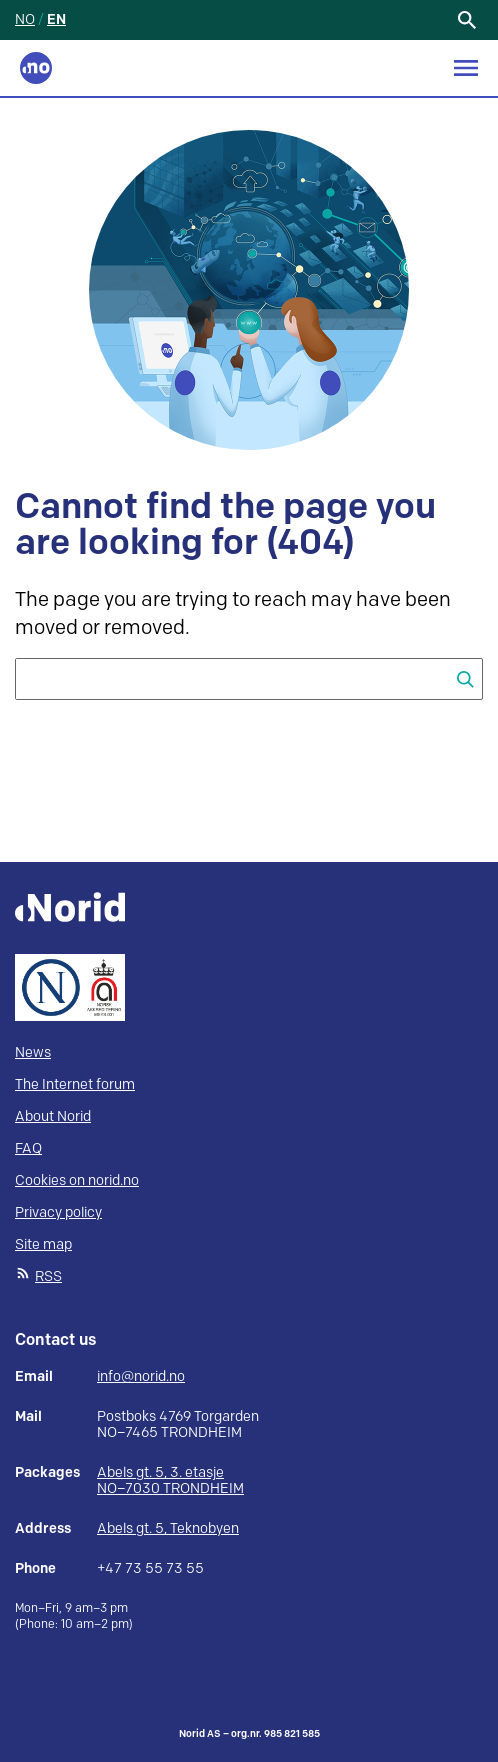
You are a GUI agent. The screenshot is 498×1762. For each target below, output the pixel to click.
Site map (43, 1244)
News (33, 1052)
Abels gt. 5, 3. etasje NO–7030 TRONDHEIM (170, 1480)
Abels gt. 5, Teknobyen (168, 1528)
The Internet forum (75, 1084)
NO (25, 19)
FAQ (28, 1148)
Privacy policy (58, 1212)
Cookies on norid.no (77, 1180)
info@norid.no (141, 1377)
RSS (48, 1276)
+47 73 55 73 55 (150, 1569)
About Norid (53, 1116)
